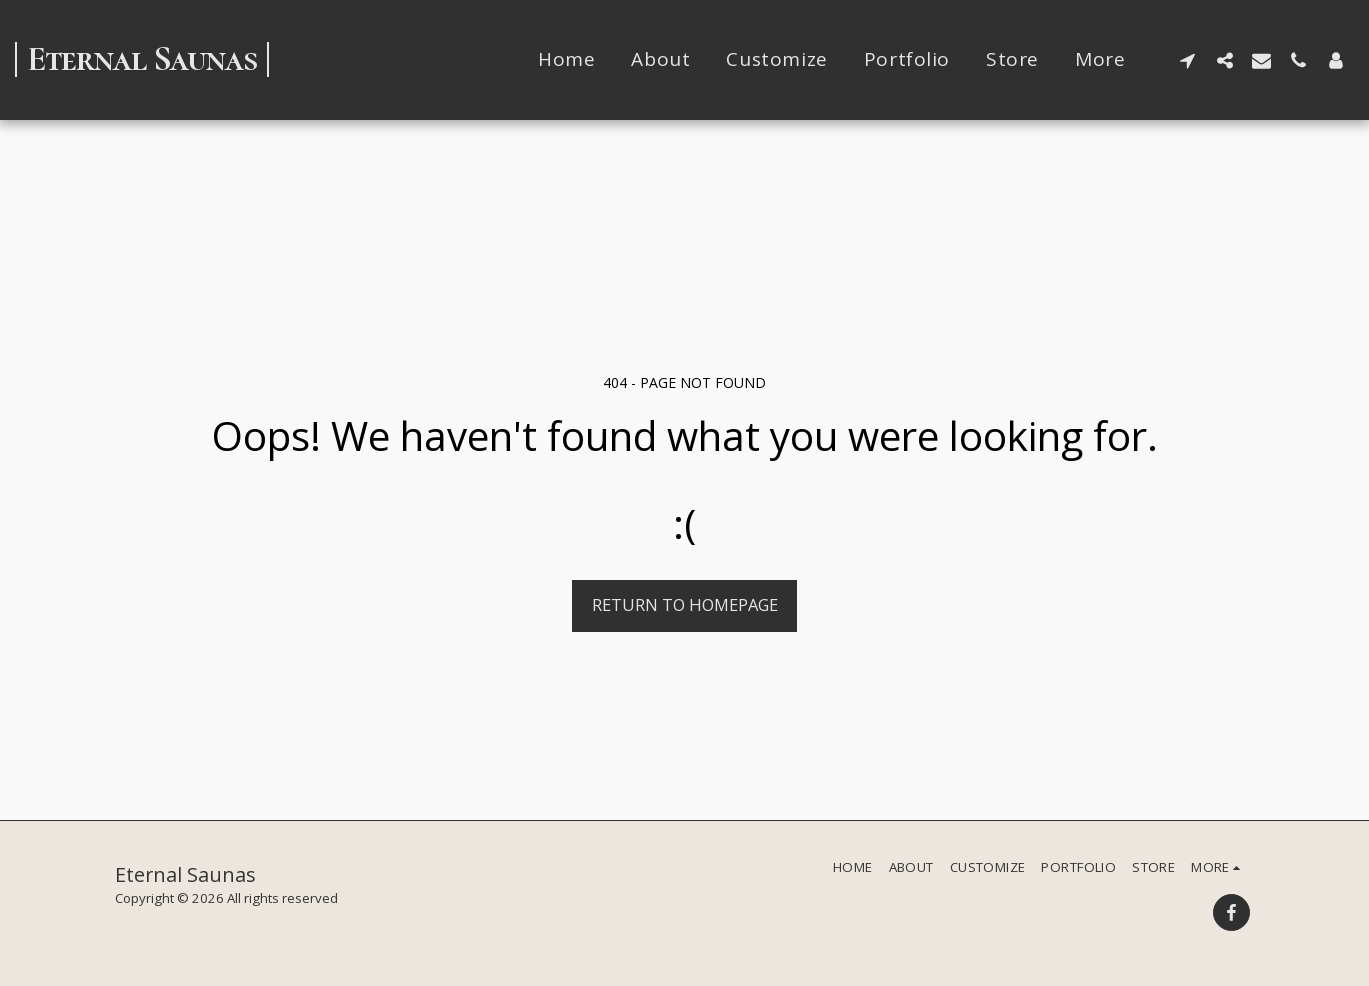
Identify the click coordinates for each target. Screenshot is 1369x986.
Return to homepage (685, 604)
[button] (1187, 60)
